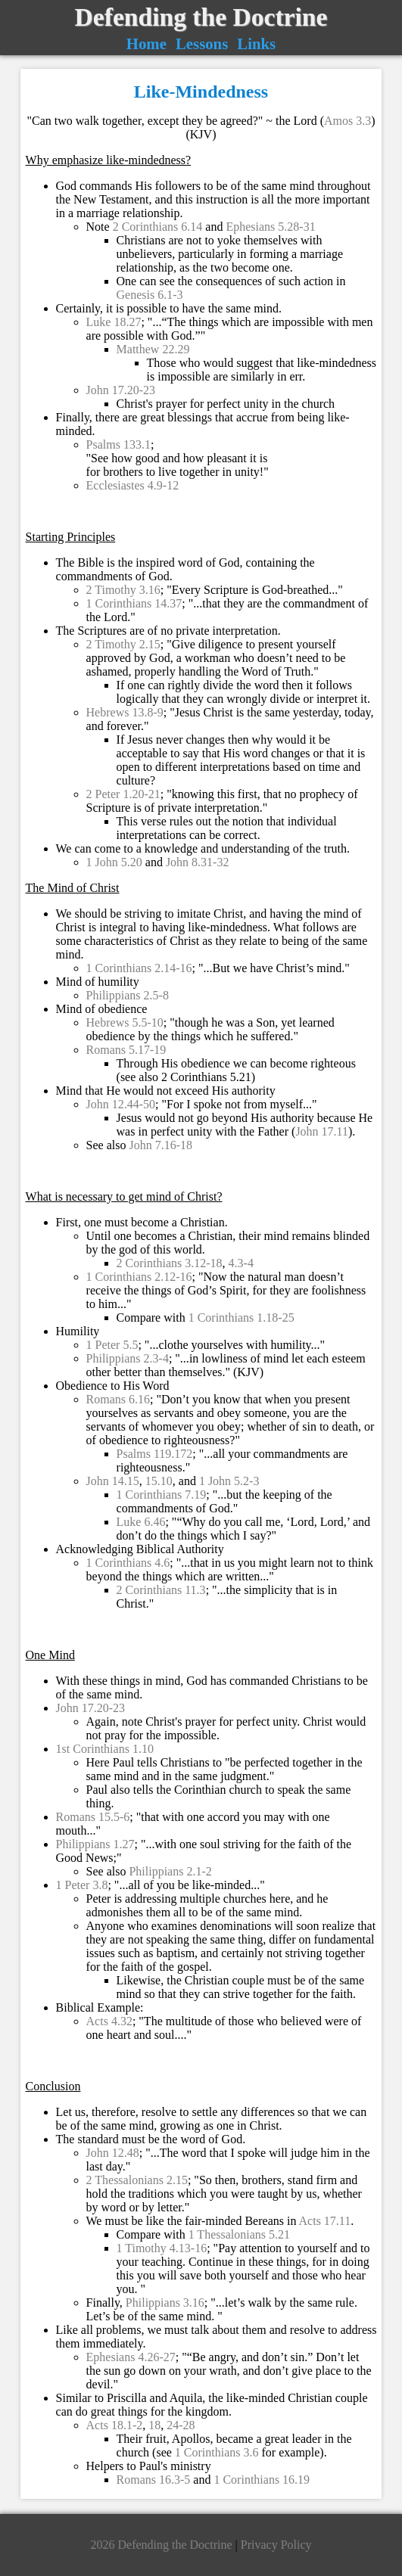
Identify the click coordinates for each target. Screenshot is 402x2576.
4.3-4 (241, 1263)
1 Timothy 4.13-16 (162, 2248)
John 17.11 (321, 1131)
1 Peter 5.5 (112, 1344)
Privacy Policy (276, 2544)
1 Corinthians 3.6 (217, 2452)
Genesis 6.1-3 (150, 294)
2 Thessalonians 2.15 (137, 2180)
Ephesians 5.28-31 (270, 226)
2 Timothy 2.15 (123, 644)
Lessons (202, 43)
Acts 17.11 (325, 2220)
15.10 (159, 1480)
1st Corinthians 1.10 (105, 1748)
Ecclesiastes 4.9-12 (132, 485)
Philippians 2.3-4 (127, 1358)
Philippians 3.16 (165, 2302)
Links (256, 43)
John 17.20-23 (121, 390)
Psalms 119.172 (155, 1453)
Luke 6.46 (141, 1521)
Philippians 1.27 (95, 1844)
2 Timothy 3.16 (123, 589)
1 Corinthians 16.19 (261, 2479)
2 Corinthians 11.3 (161, 1589)
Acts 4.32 (109, 2021)
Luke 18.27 (114, 321)
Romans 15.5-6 (93, 1816)
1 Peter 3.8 (82, 1884)
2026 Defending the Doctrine (162, 2544)
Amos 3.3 (347, 120)
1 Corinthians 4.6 (128, 1562)
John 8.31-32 (197, 862)
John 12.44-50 (121, 1104)
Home (146, 43)
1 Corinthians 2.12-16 (139, 1276)
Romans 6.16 (118, 1399)
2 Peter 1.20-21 (123, 794)
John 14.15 (112, 1480)
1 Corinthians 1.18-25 (241, 1317)
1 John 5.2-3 (229, 1480)
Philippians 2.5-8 (127, 995)
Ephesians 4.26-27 (131, 2357)
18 (154, 2425)
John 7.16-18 (160, 1145)
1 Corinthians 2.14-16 (139, 968)
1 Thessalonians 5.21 (239, 2234)
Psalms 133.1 (118, 444)
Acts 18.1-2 (114, 2425)
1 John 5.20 (114, 862)
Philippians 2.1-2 (170, 1871)
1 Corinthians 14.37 (134, 603)
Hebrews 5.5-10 (125, 1022)
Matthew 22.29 (153, 349)
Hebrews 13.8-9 (125, 712)
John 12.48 (112, 2152)
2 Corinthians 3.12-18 (170, 1263)
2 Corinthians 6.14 (158, 226)
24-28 (181, 2425)
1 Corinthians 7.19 (162, 1494)
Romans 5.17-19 (126, 1049)
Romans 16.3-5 (154, 2479)
